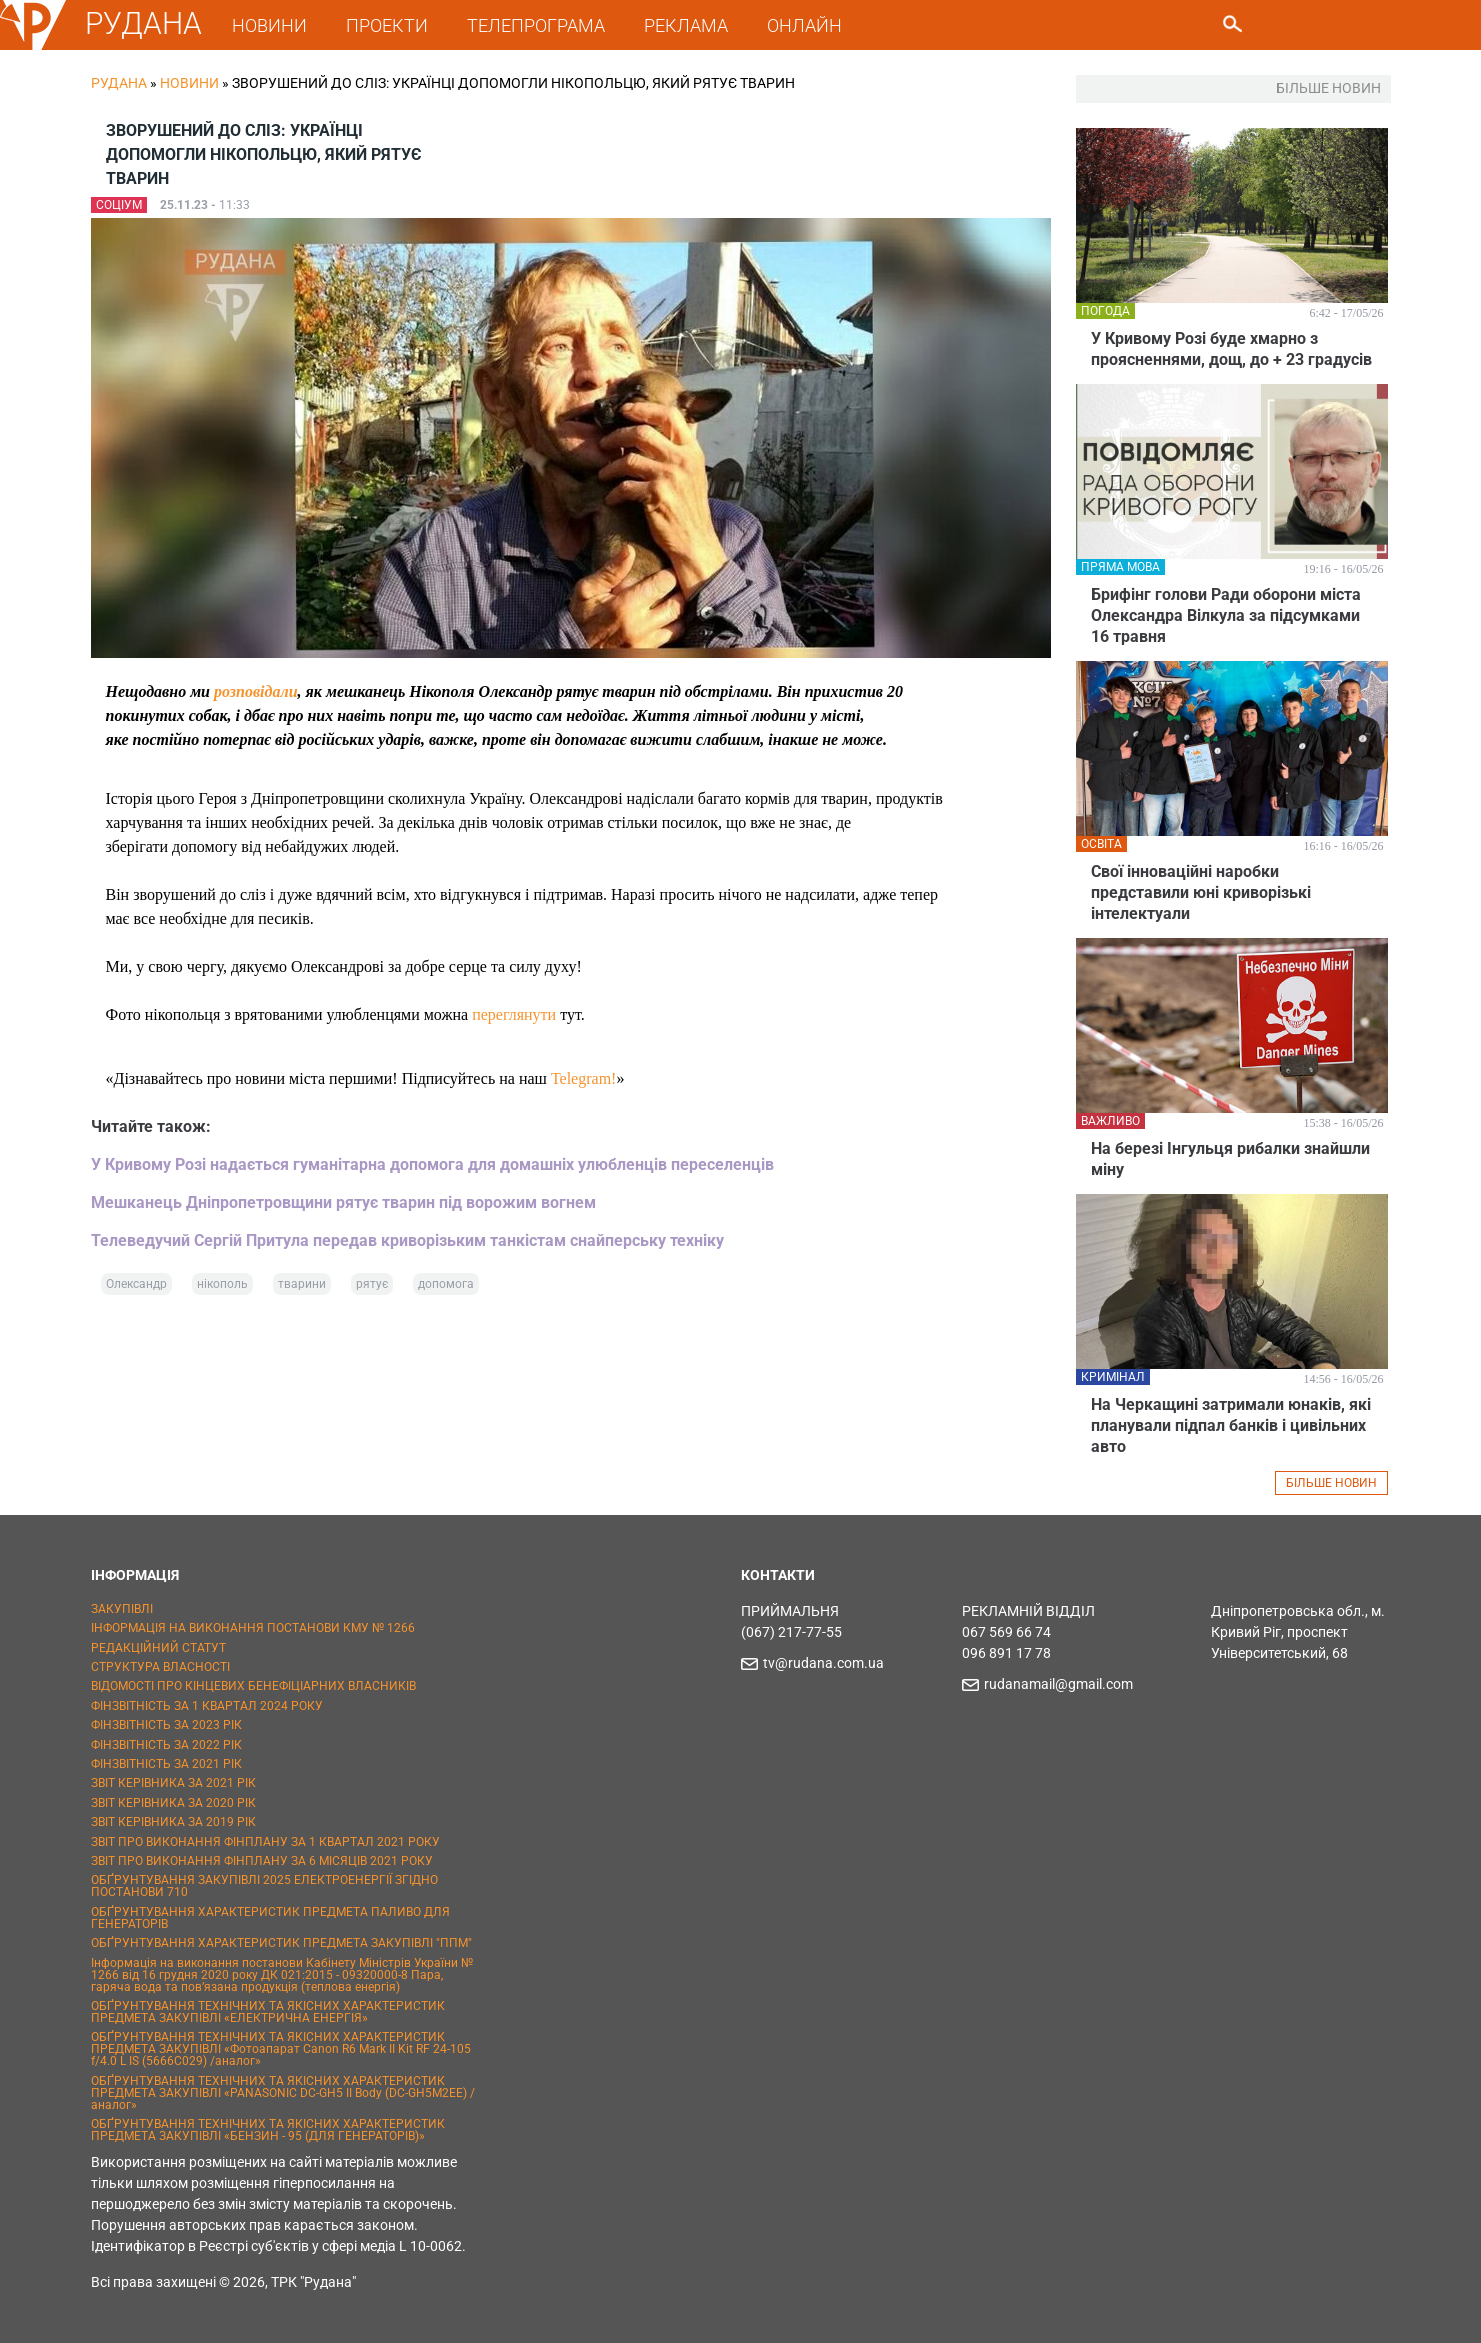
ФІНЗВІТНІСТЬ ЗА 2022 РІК (166, 1745)
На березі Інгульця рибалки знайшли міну (1230, 1159)
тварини (302, 1284)
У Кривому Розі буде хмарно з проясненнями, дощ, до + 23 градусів (1231, 349)
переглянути (514, 1014)
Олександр (136, 1284)
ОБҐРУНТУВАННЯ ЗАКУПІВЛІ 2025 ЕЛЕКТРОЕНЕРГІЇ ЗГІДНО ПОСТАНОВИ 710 (264, 1886)
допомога (446, 1284)
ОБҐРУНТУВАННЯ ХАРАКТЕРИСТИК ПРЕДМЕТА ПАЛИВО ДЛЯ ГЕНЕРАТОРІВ (270, 1918)
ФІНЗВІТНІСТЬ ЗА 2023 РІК (166, 1725)
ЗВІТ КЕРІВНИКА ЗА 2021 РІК (173, 1783)
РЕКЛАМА (687, 25)
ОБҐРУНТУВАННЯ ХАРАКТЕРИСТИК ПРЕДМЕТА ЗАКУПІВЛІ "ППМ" (281, 1943)
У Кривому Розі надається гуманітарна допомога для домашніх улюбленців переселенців (432, 1164)
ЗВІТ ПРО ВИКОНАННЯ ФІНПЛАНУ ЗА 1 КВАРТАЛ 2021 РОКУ (265, 1842)
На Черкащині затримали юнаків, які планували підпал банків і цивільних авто (1231, 1425)
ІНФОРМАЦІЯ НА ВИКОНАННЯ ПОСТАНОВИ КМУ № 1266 (253, 1628)
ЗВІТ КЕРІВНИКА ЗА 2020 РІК (173, 1803)
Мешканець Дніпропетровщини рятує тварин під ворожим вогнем (343, 1202)
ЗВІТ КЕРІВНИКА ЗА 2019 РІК (173, 1822)
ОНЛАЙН (805, 25)
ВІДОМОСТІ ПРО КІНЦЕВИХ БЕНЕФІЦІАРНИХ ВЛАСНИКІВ (253, 1686)
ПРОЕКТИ (388, 25)
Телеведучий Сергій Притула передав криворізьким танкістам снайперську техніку (407, 1240)
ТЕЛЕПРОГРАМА (537, 25)
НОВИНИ (270, 25)
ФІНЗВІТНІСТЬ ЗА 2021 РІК (166, 1764)
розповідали (256, 691)
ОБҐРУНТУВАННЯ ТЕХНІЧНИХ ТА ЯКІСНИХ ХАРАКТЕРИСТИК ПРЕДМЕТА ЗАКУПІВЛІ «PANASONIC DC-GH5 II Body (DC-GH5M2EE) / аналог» (283, 2093)
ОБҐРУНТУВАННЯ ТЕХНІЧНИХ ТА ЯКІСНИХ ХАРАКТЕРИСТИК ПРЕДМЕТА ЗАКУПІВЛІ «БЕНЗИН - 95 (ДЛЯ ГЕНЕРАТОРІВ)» (268, 2130)
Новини (189, 83)
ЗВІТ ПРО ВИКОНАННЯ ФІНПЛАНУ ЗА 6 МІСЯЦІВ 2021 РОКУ (262, 1861)
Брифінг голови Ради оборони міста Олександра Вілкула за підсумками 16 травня (1226, 615)
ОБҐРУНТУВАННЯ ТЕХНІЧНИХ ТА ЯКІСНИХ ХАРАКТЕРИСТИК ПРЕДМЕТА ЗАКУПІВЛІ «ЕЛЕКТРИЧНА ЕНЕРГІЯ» (268, 2012)
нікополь (222, 1284)
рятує (372, 1284)
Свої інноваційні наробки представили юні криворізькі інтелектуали (1201, 892)
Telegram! (584, 1078)
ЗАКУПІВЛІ (122, 1609)
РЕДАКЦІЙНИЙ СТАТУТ (158, 1648)
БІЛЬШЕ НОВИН (1331, 1483)
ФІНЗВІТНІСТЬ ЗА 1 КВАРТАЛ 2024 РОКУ (207, 1706)
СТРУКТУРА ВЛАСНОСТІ (160, 1667)
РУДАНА (144, 23)
